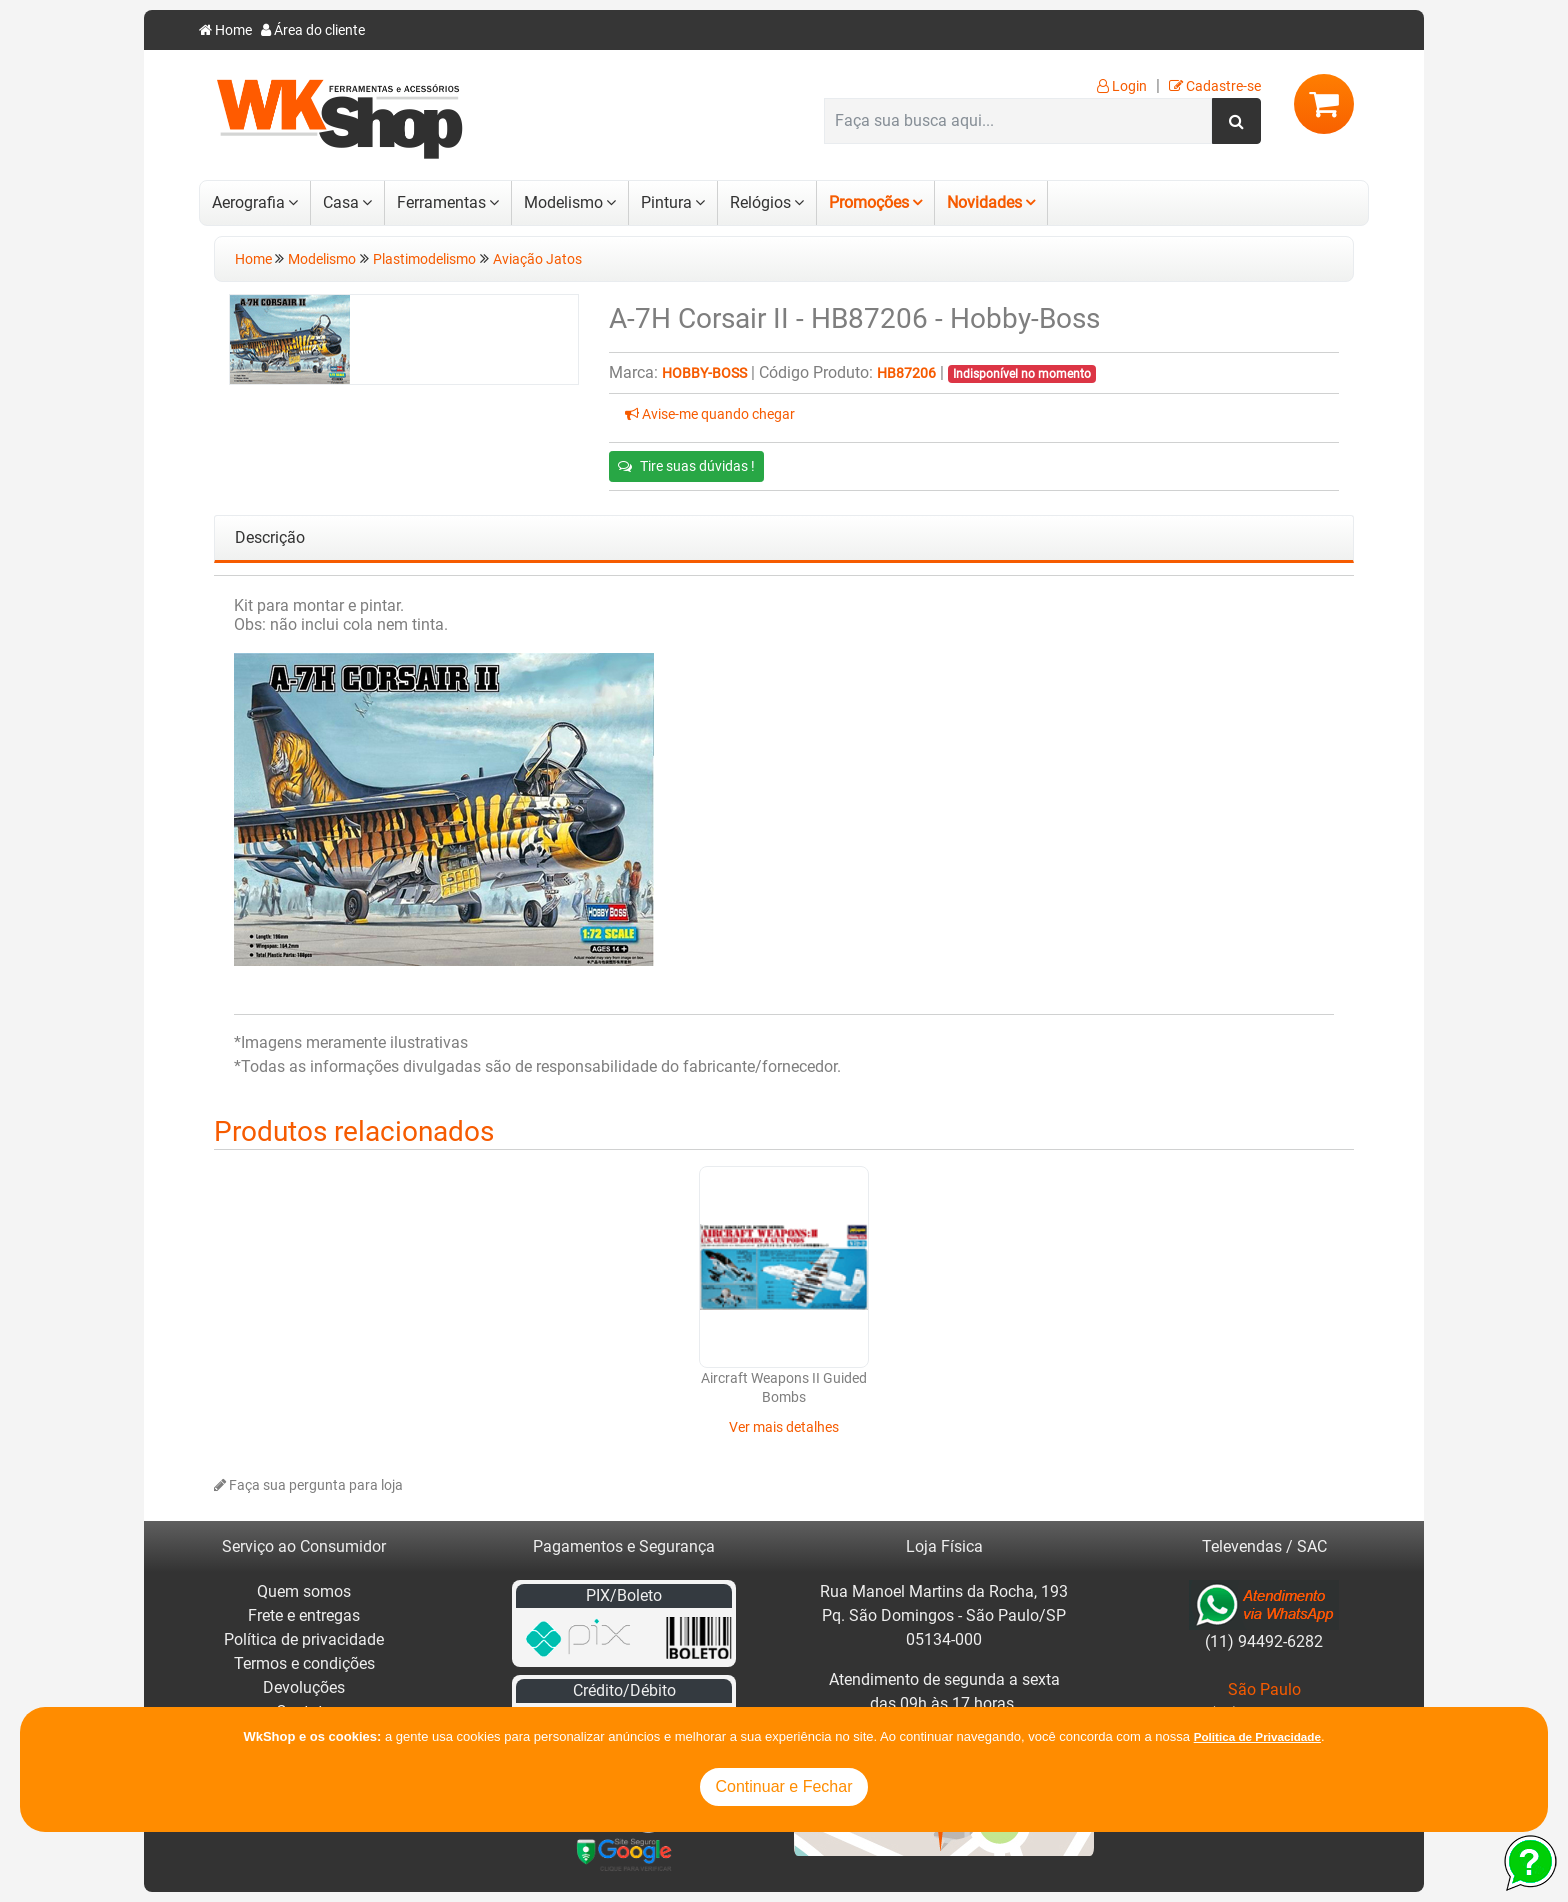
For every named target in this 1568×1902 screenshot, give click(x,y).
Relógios (760, 202)
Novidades (984, 202)
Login (1122, 86)
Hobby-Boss (704, 373)
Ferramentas (441, 202)
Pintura (666, 202)
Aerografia (248, 202)
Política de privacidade (304, 1639)
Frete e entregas (304, 1615)
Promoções (869, 202)
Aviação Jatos (537, 259)
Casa (341, 202)
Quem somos (304, 1591)
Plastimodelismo (424, 259)
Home (225, 30)
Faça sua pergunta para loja (308, 1485)
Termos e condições (304, 1663)
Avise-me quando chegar (710, 414)
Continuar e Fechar (784, 1786)
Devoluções (304, 1687)
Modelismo (563, 202)
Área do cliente (313, 30)
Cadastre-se (1215, 86)
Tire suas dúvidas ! (686, 466)
